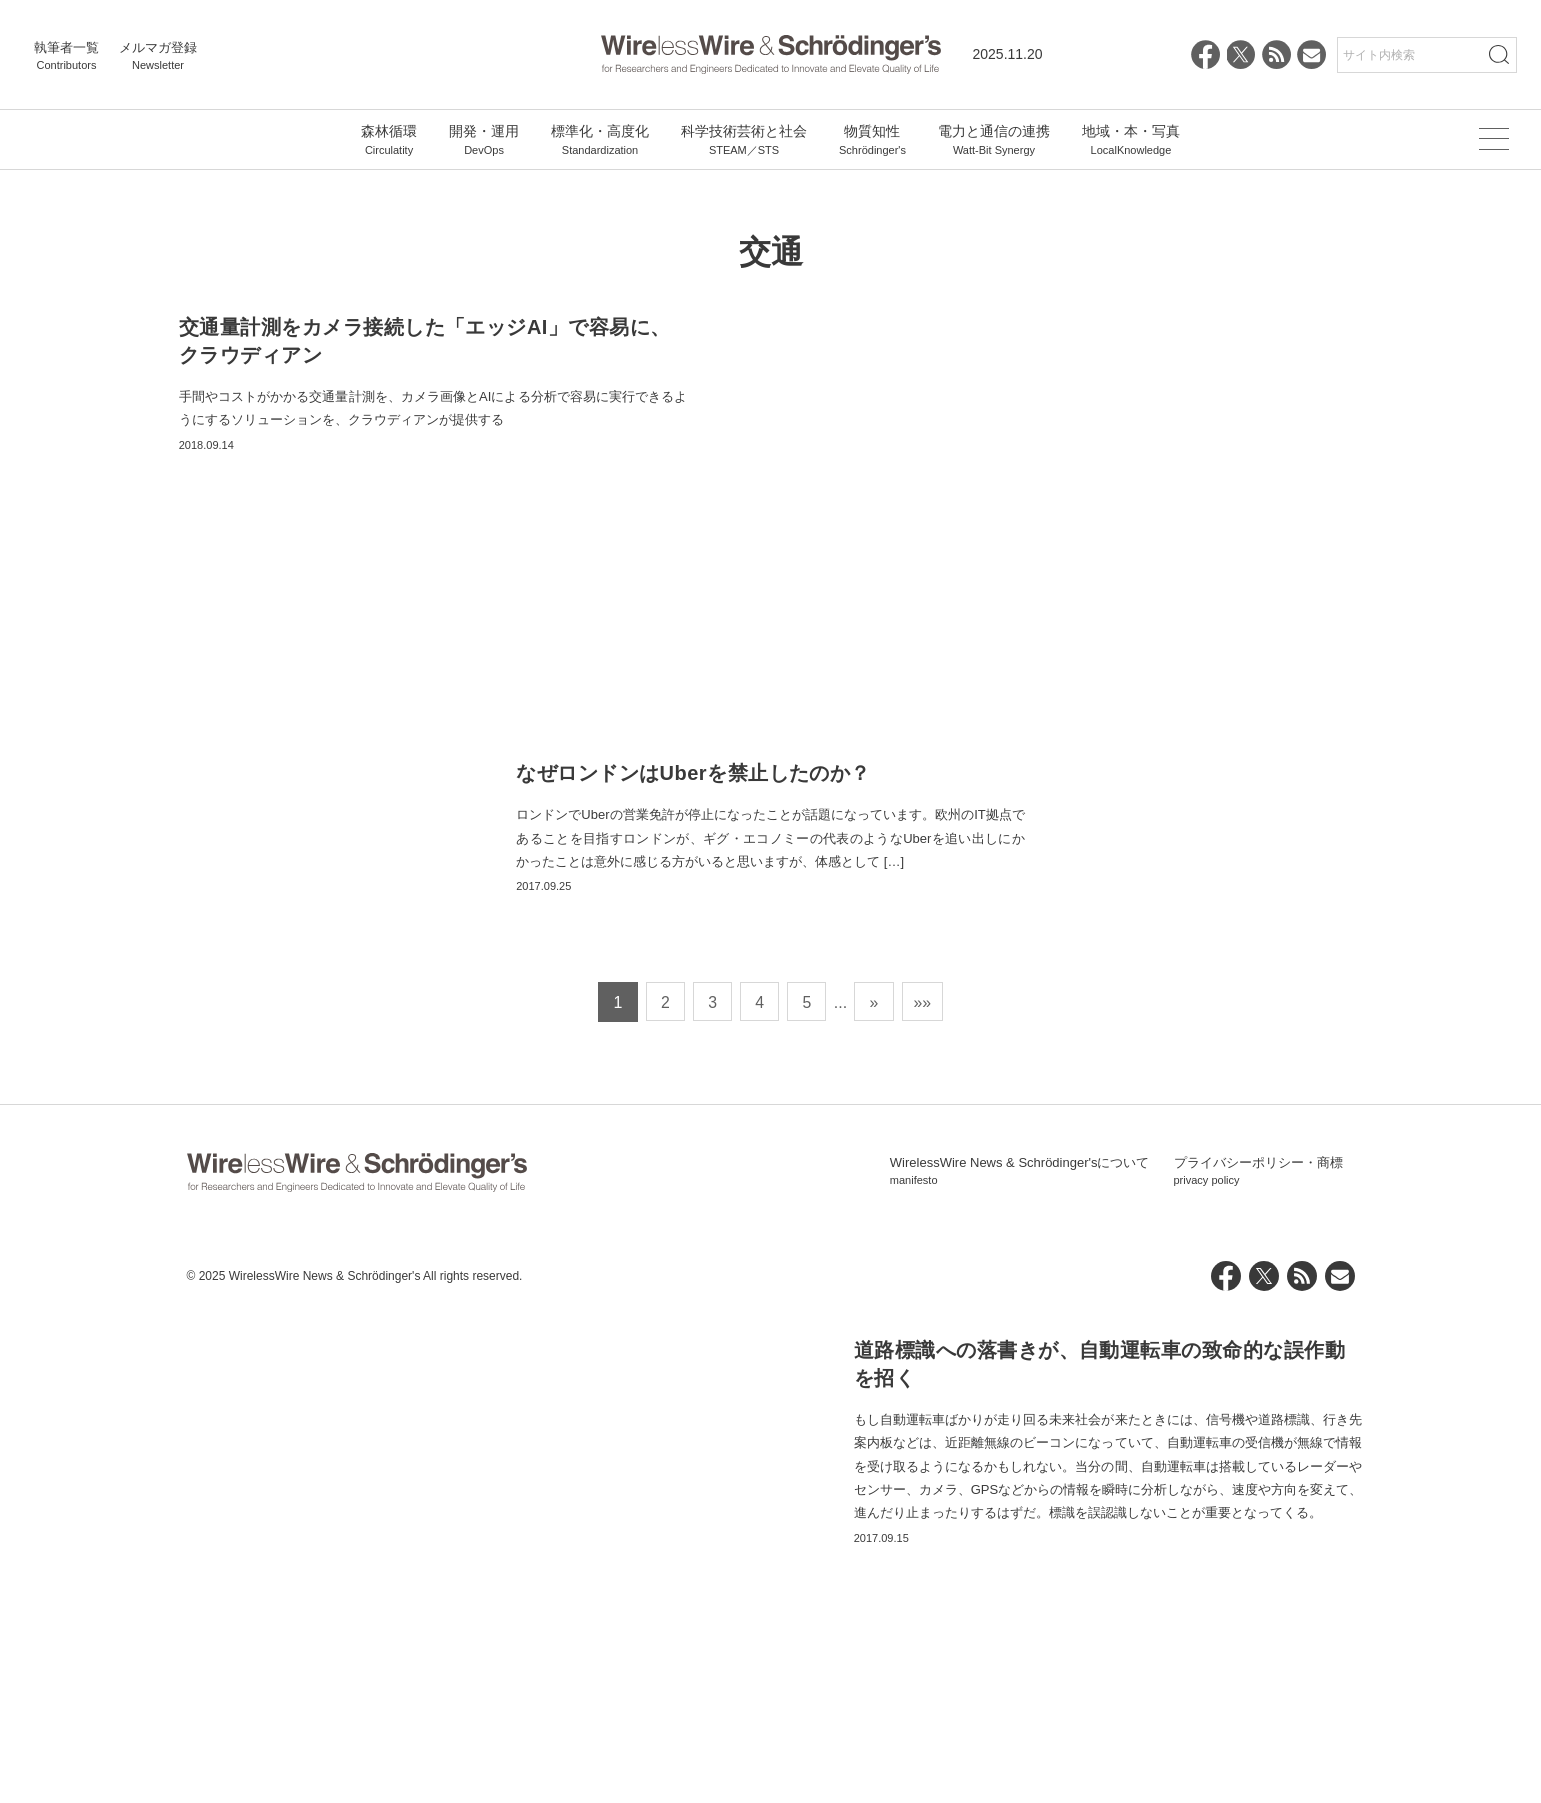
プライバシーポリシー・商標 (1258, 1660)
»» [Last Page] (925, 1490)
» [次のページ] (875, 1490)
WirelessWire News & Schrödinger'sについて (1020, 1660)
